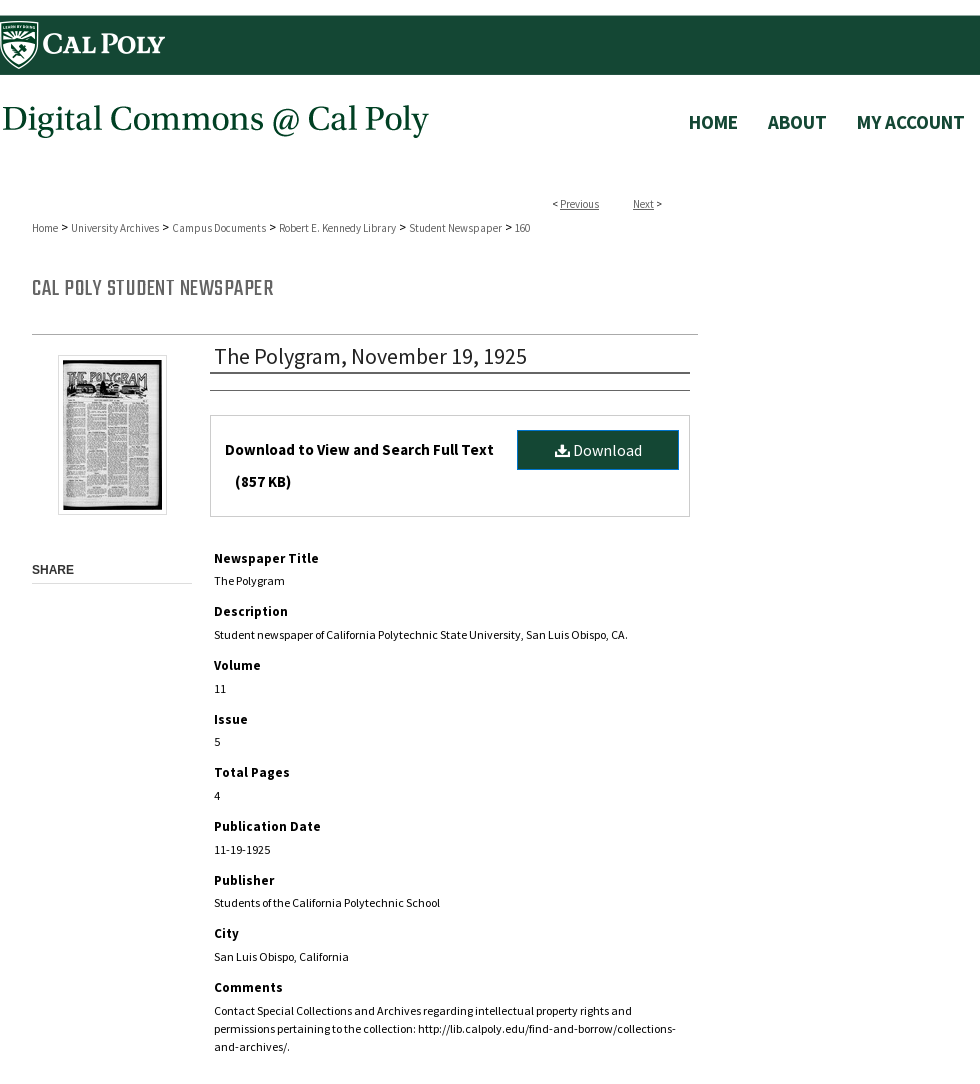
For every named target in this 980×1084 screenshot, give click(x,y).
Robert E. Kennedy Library (337, 228)
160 (522, 228)
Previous (579, 204)
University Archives (115, 228)
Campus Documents (219, 228)
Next (643, 204)
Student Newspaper (455, 228)
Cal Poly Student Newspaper (152, 289)
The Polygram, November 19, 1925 (370, 356)
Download (598, 450)
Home (45, 228)
